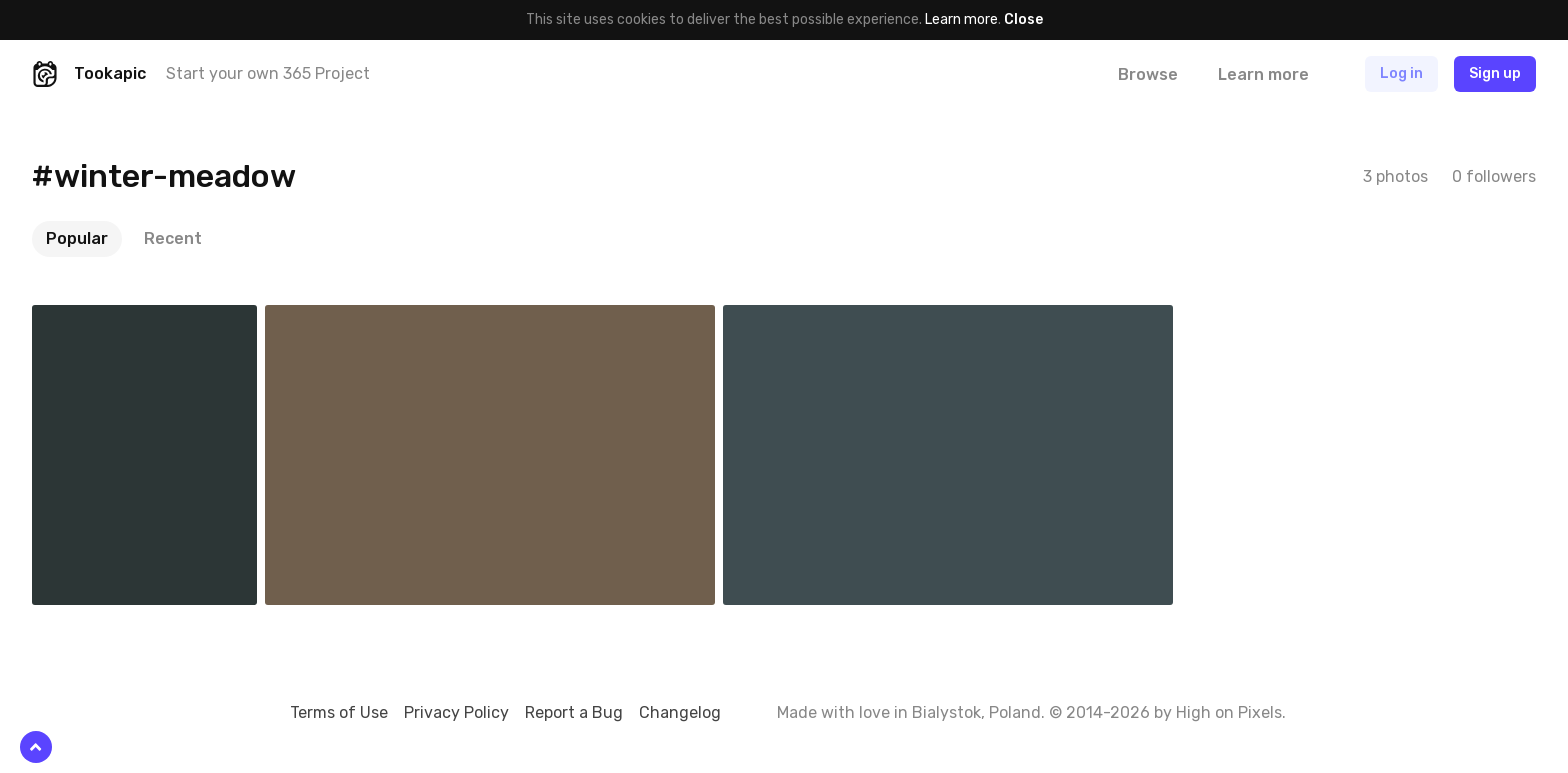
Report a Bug (574, 712)
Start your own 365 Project (268, 73)
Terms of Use (339, 712)
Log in (1401, 73)
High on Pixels (1229, 712)
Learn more (961, 19)
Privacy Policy (456, 712)
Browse (1148, 74)
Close (1023, 19)
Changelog (680, 712)
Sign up (1495, 73)
